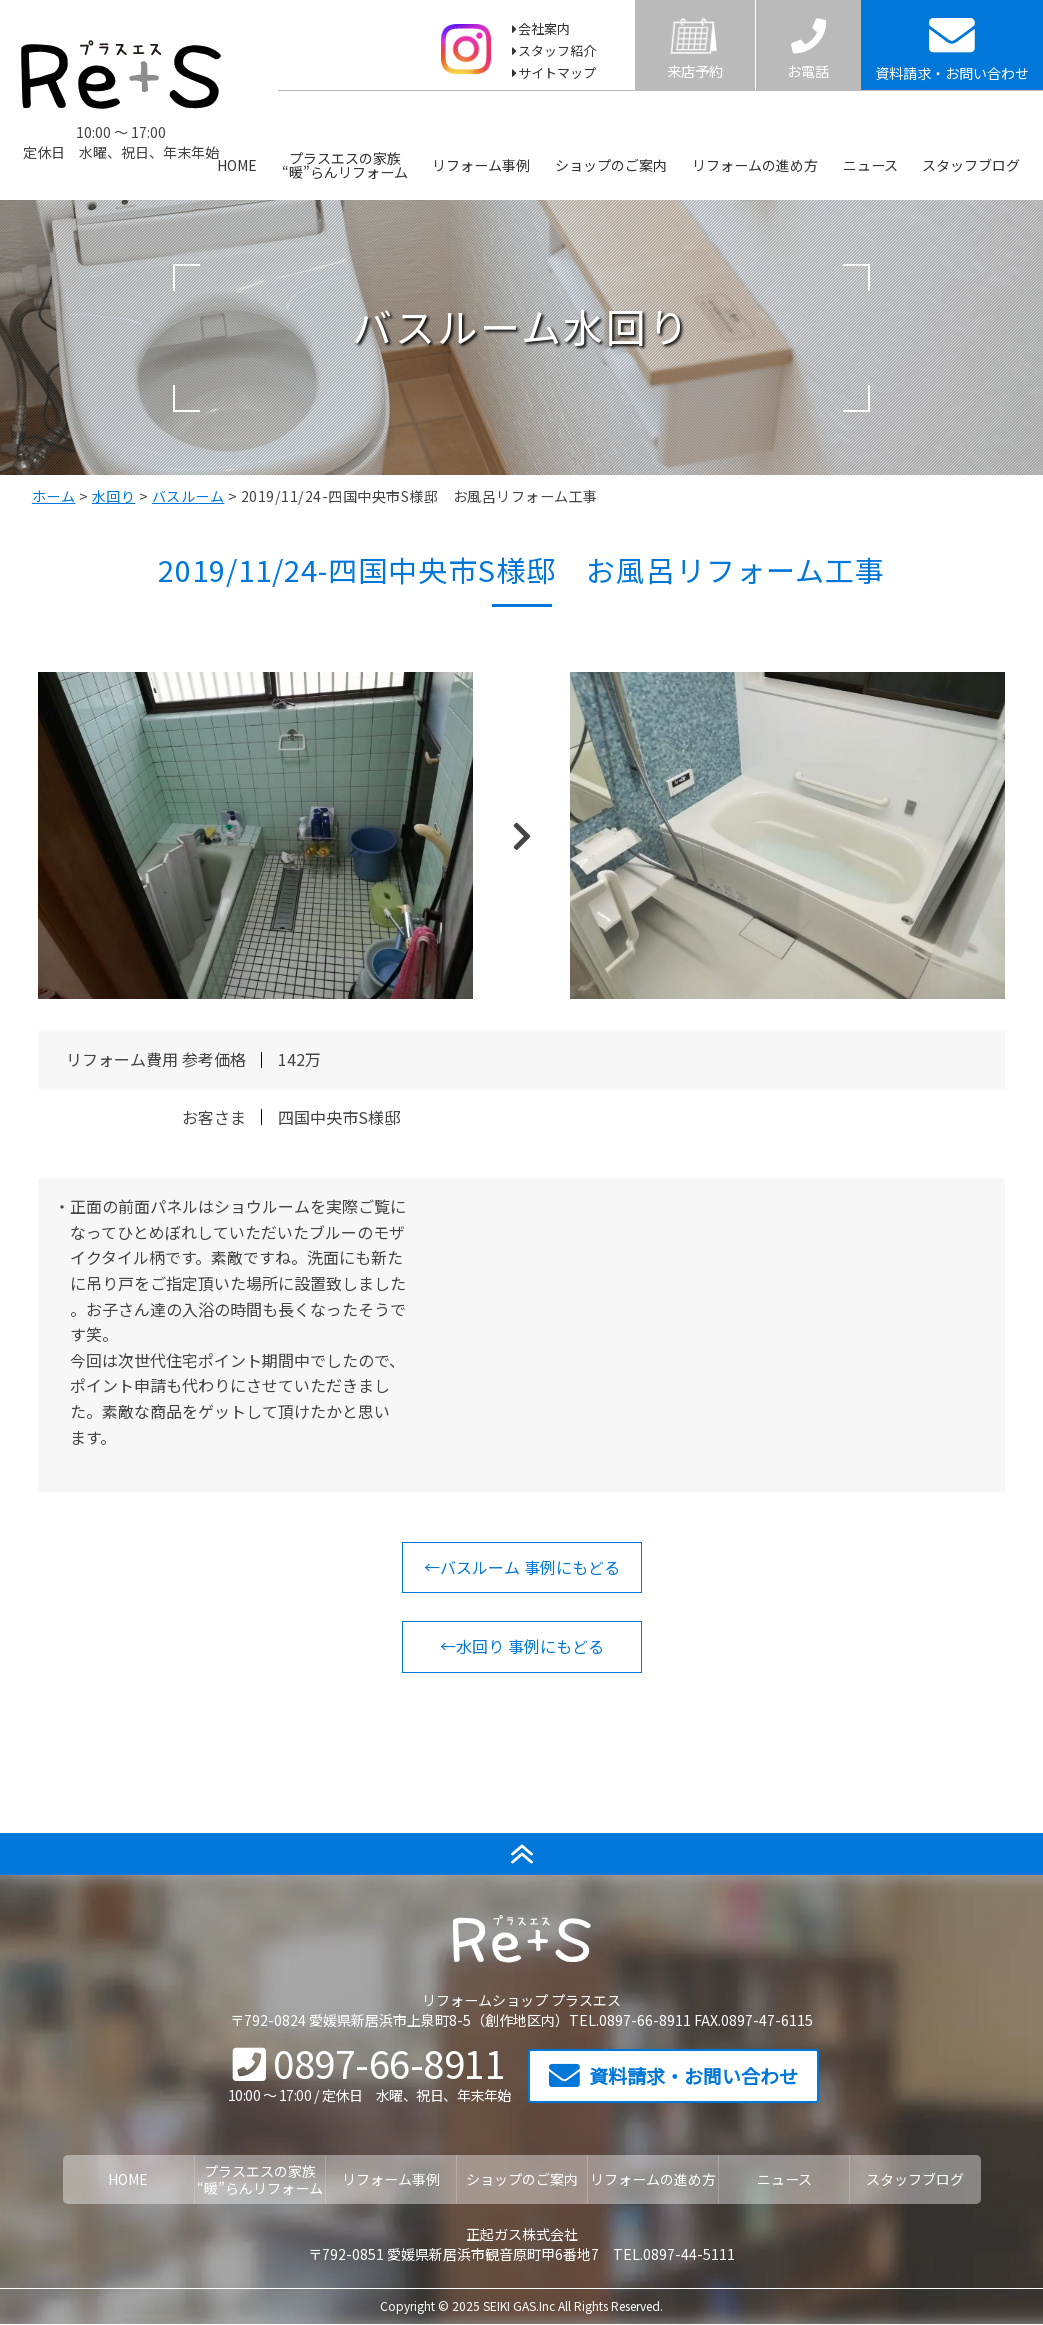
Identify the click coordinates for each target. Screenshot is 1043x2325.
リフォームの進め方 (755, 166)
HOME (237, 166)
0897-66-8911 (369, 2062)
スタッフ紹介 (557, 50)
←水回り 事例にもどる (522, 1646)
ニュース (870, 166)
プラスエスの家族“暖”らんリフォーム (345, 166)
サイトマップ (557, 72)
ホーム (54, 496)
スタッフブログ (972, 166)
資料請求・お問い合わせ (673, 2076)
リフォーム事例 (482, 166)
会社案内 (544, 28)
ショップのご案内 (611, 166)
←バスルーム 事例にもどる (522, 1567)
